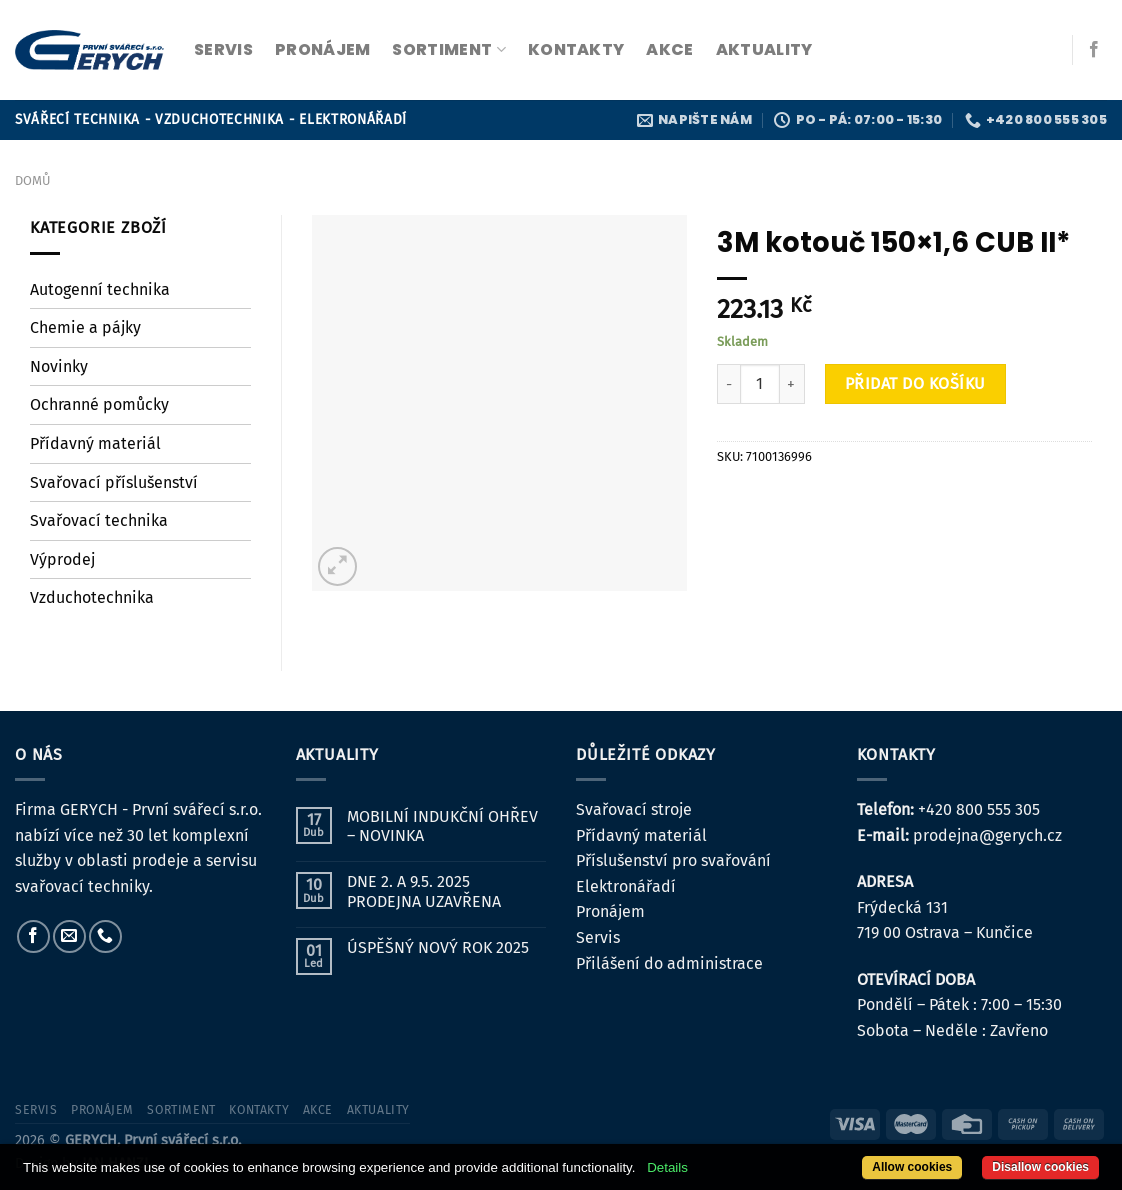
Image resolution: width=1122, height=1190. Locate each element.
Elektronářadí (626, 886)
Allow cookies (912, 1167)
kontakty (576, 49)
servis (223, 49)
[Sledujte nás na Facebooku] (1094, 50)
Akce (669, 49)
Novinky (59, 366)
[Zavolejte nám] (105, 936)
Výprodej (62, 559)
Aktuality (764, 49)
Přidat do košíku (915, 383)
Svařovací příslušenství (114, 482)
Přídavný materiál (95, 443)
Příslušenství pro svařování (673, 860)
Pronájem (610, 911)
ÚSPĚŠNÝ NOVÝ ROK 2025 (438, 947)
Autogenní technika (100, 289)
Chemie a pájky (85, 327)
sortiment (448, 49)
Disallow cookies (1040, 1167)
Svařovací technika (99, 520)
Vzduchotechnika (92, 597)
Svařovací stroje (634, 809)
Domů (32, 180)
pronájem (323, 49)
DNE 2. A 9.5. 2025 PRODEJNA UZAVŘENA (424, 891)
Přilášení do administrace (669, 963)
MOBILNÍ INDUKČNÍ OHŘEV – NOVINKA (442, 826)
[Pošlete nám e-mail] (69, 936)
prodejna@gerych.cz (987, 835)
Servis (598, 937)
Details (667, 1167)
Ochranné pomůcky (99, 404)
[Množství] (760, 384)
